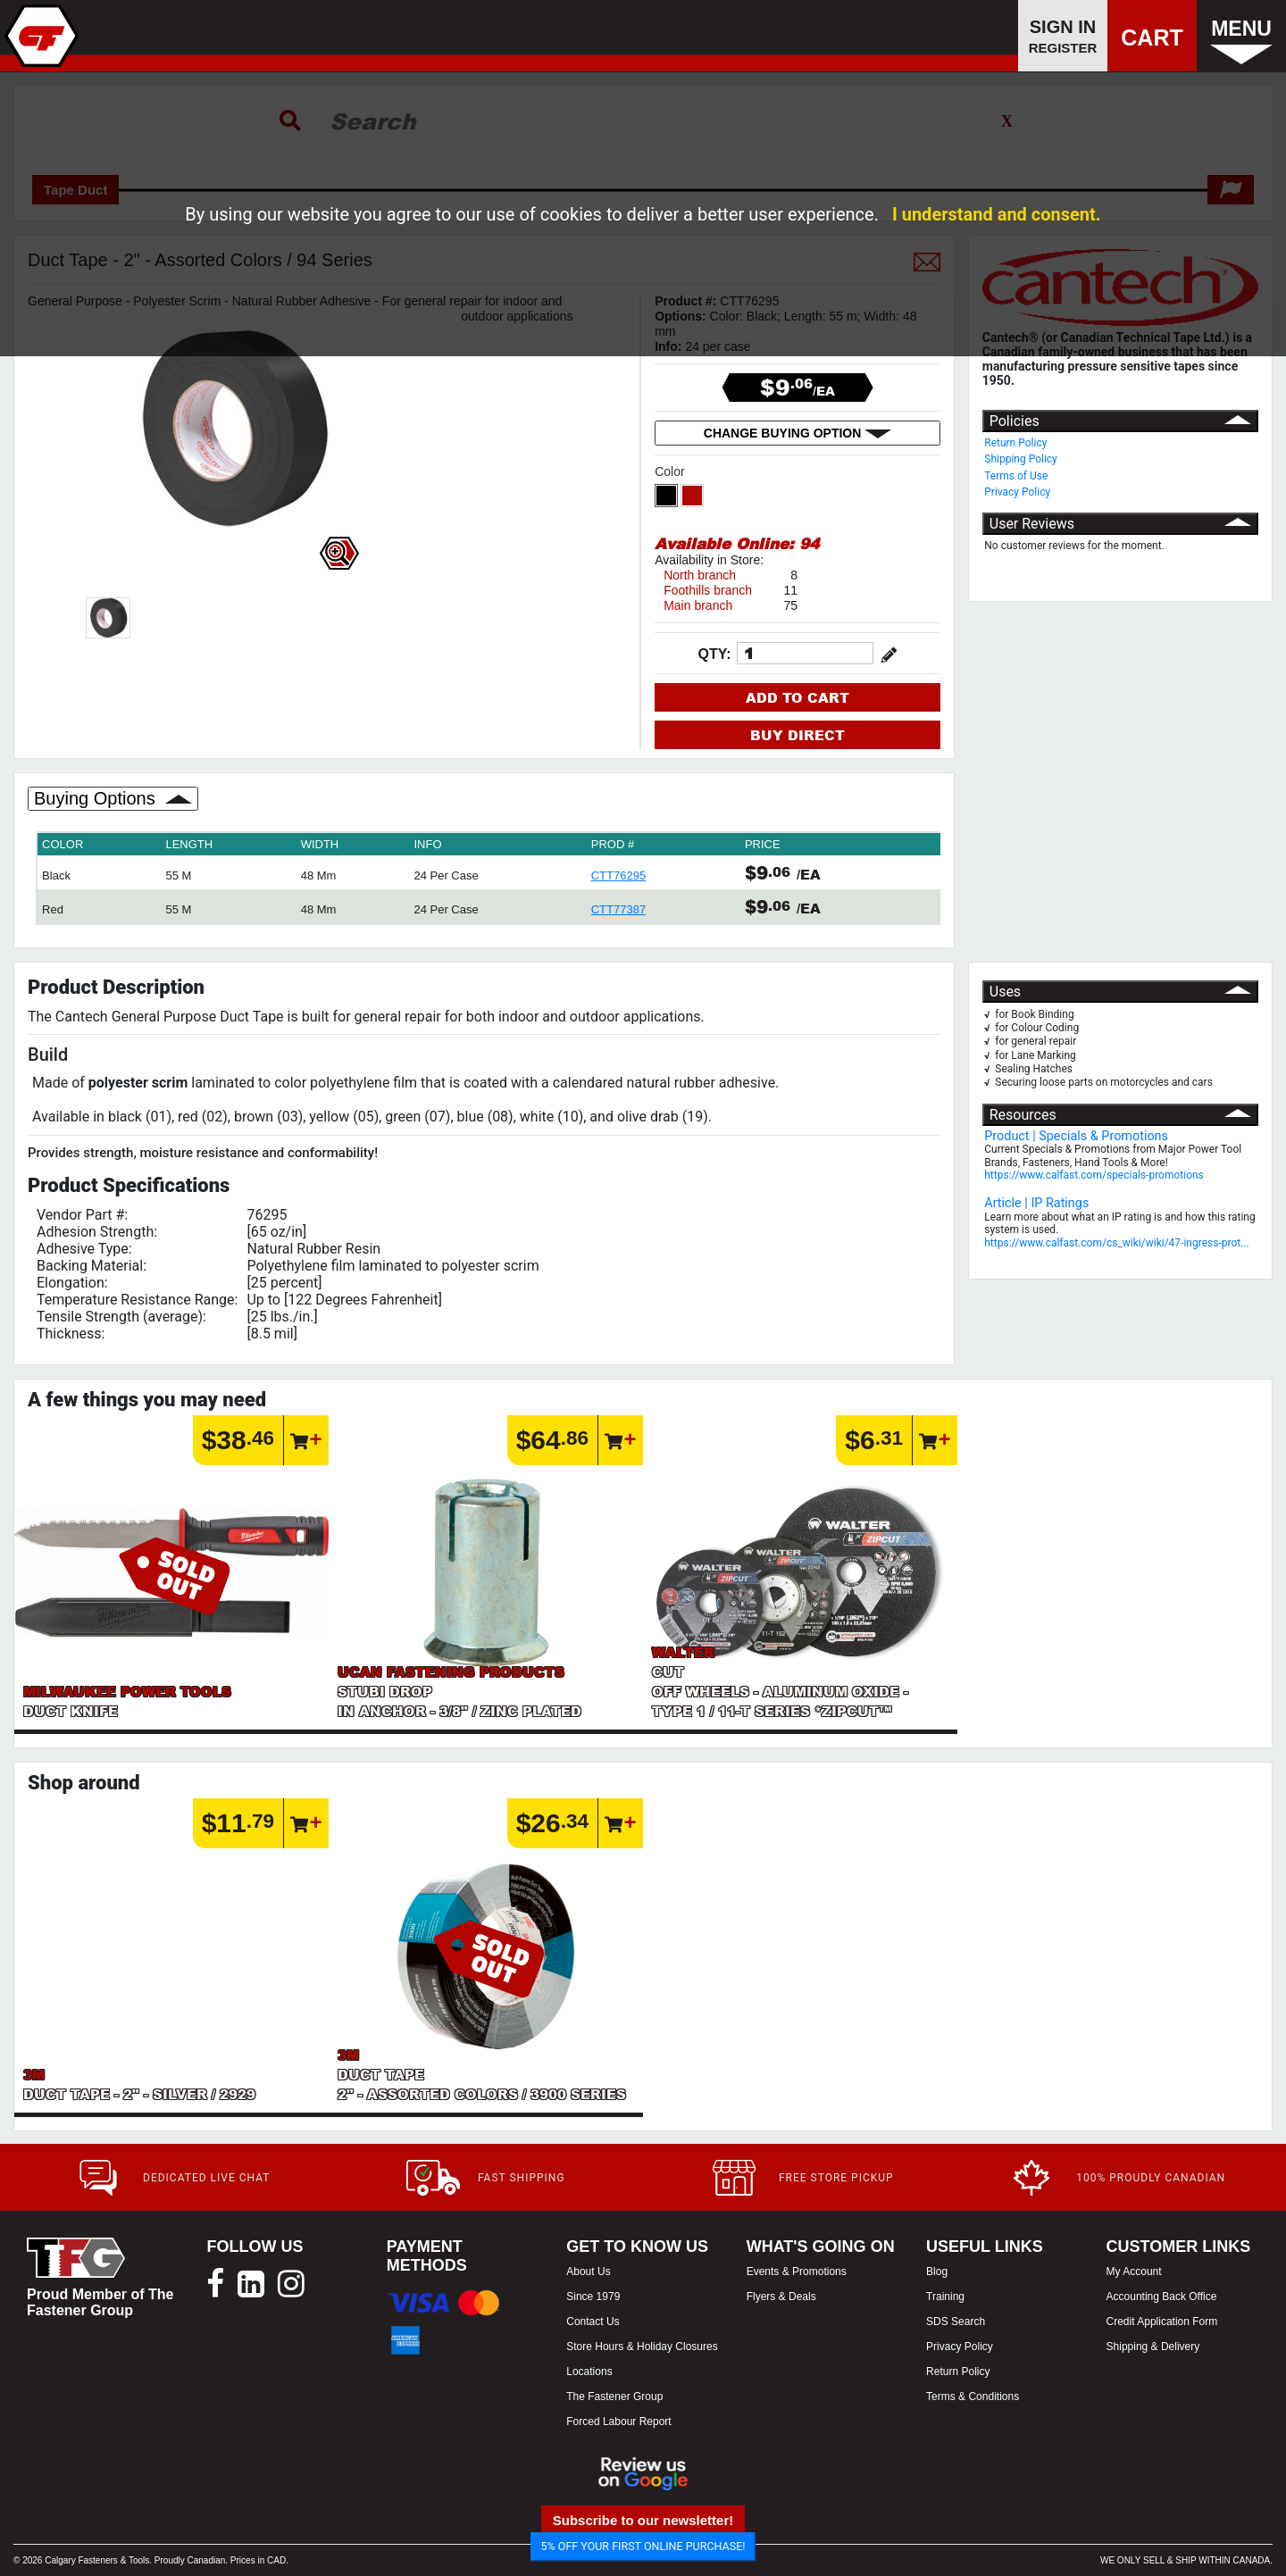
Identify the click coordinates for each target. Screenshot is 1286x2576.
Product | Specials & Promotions (1076, 1136)
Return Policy (1015, 443)
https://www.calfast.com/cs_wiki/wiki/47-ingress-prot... (1116, 1243)
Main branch (698, 605)
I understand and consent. (996, 214)
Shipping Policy (1020, 459)
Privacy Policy (1017, 492)
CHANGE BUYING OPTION (797, 433)
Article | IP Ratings (1036, 1203)
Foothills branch (708, 590)
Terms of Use (1016, 476)
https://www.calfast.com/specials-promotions (1094, 1175)
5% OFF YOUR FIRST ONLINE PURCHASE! (643, 2546)
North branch (700, 575)
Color (671, 471)
